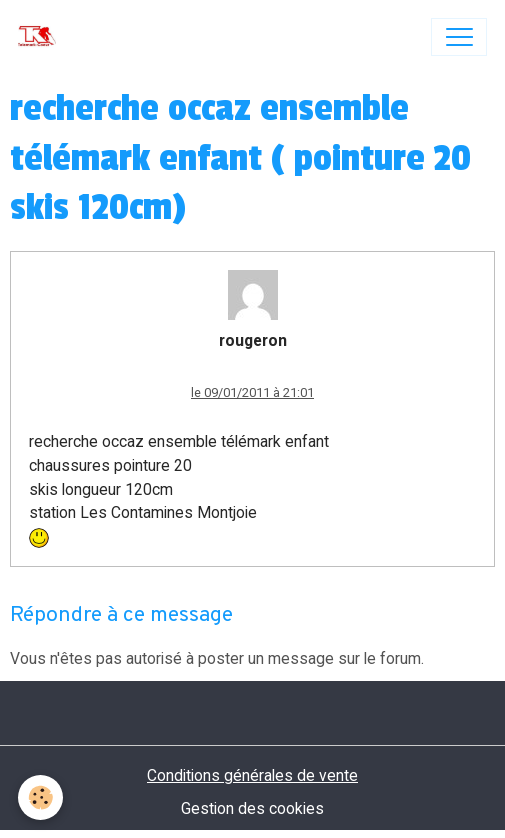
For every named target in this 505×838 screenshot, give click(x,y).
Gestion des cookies (252, 808)
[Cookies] (40, 797)
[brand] (41, 37)
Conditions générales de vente (252, 775)
